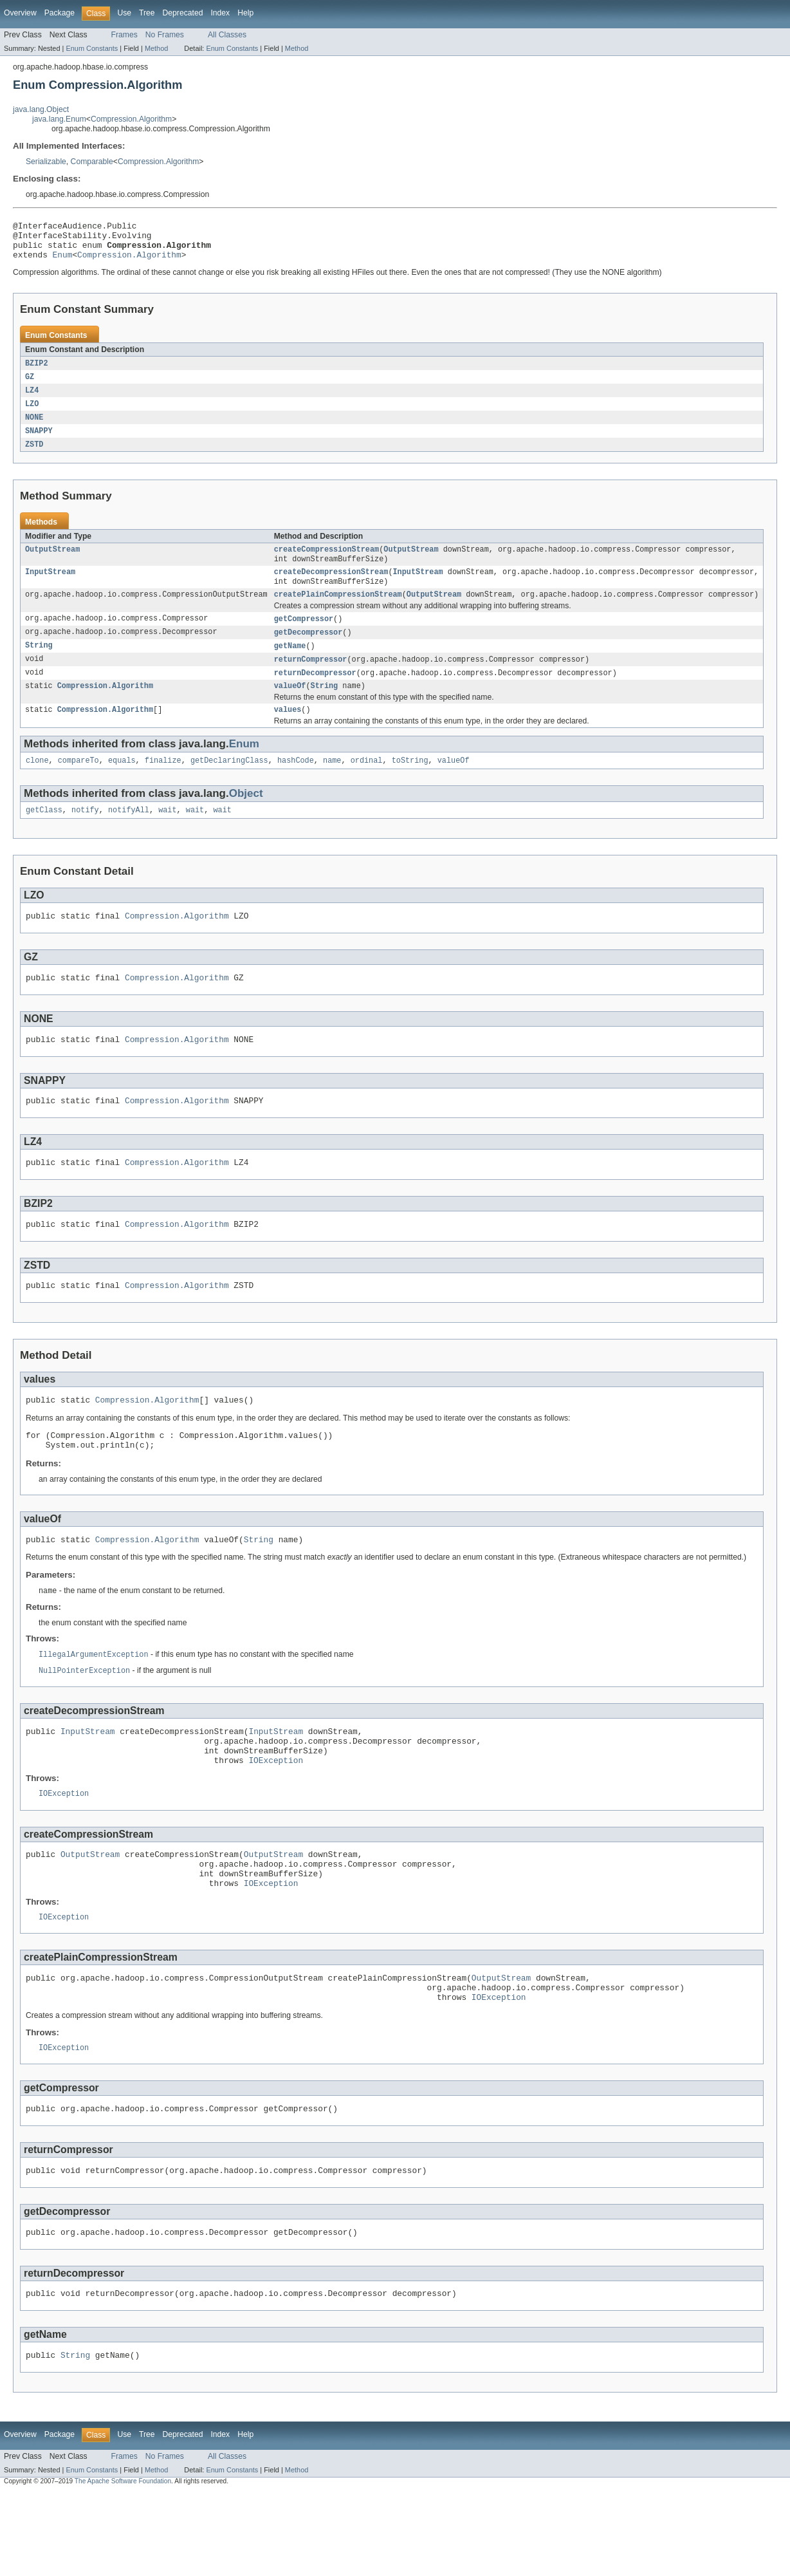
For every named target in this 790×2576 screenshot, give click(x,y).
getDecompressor (308, 651)
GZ (29, 385)
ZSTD (34, 456)
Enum (63, 262)
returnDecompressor (315, 693)
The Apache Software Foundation (123, 2564)
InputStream (50, 587)
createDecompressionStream (331, 587)
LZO (32, 414)
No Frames (164, 34)
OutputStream (52, 562)
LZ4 (32, 400)
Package (59, 12)
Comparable (92, 161)
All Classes (227, 34)
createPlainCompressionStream (338, 611)
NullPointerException (84, 1719)
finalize (163, 784)
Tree (147, 12)
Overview (20, 12)
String (39, 665)
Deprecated (183, 12)
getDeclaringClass (229, 784)
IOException (275, 1816)
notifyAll (128, 835)
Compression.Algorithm (131, 119)
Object (246, 818)
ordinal (367, 784)
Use (124, 12)
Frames (124, 34)
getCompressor (303, 636)
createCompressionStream (326, 562)
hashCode (295, 784)
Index (220, 12)
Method (156, 48)
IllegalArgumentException (94, 1702)
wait (167, 835)
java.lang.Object (41, 109)
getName (290, 665)
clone (37, 784)
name (332, 784)
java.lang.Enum (59, 119)
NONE (34, 428)
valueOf (290, 707)
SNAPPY (39, 442)
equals (122, 784)
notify (85, 835)
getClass (44, 835)
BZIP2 (36, 371)
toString (410, 784)
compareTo (78, 784)
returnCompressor (310, 679)
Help (245, 12)
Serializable (46, 161)
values (288, 732)
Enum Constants (92, 48)
